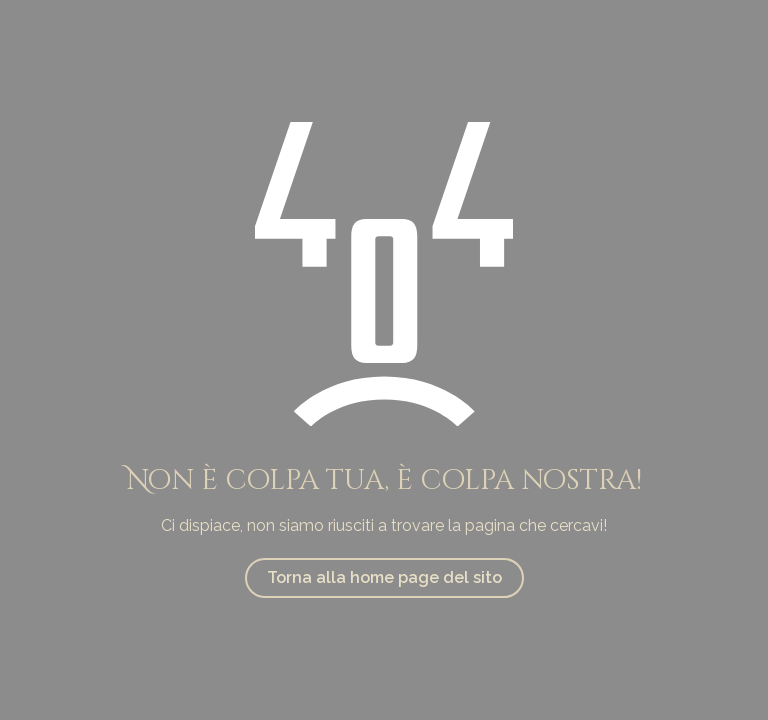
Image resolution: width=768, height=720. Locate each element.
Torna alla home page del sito (384, 577)
